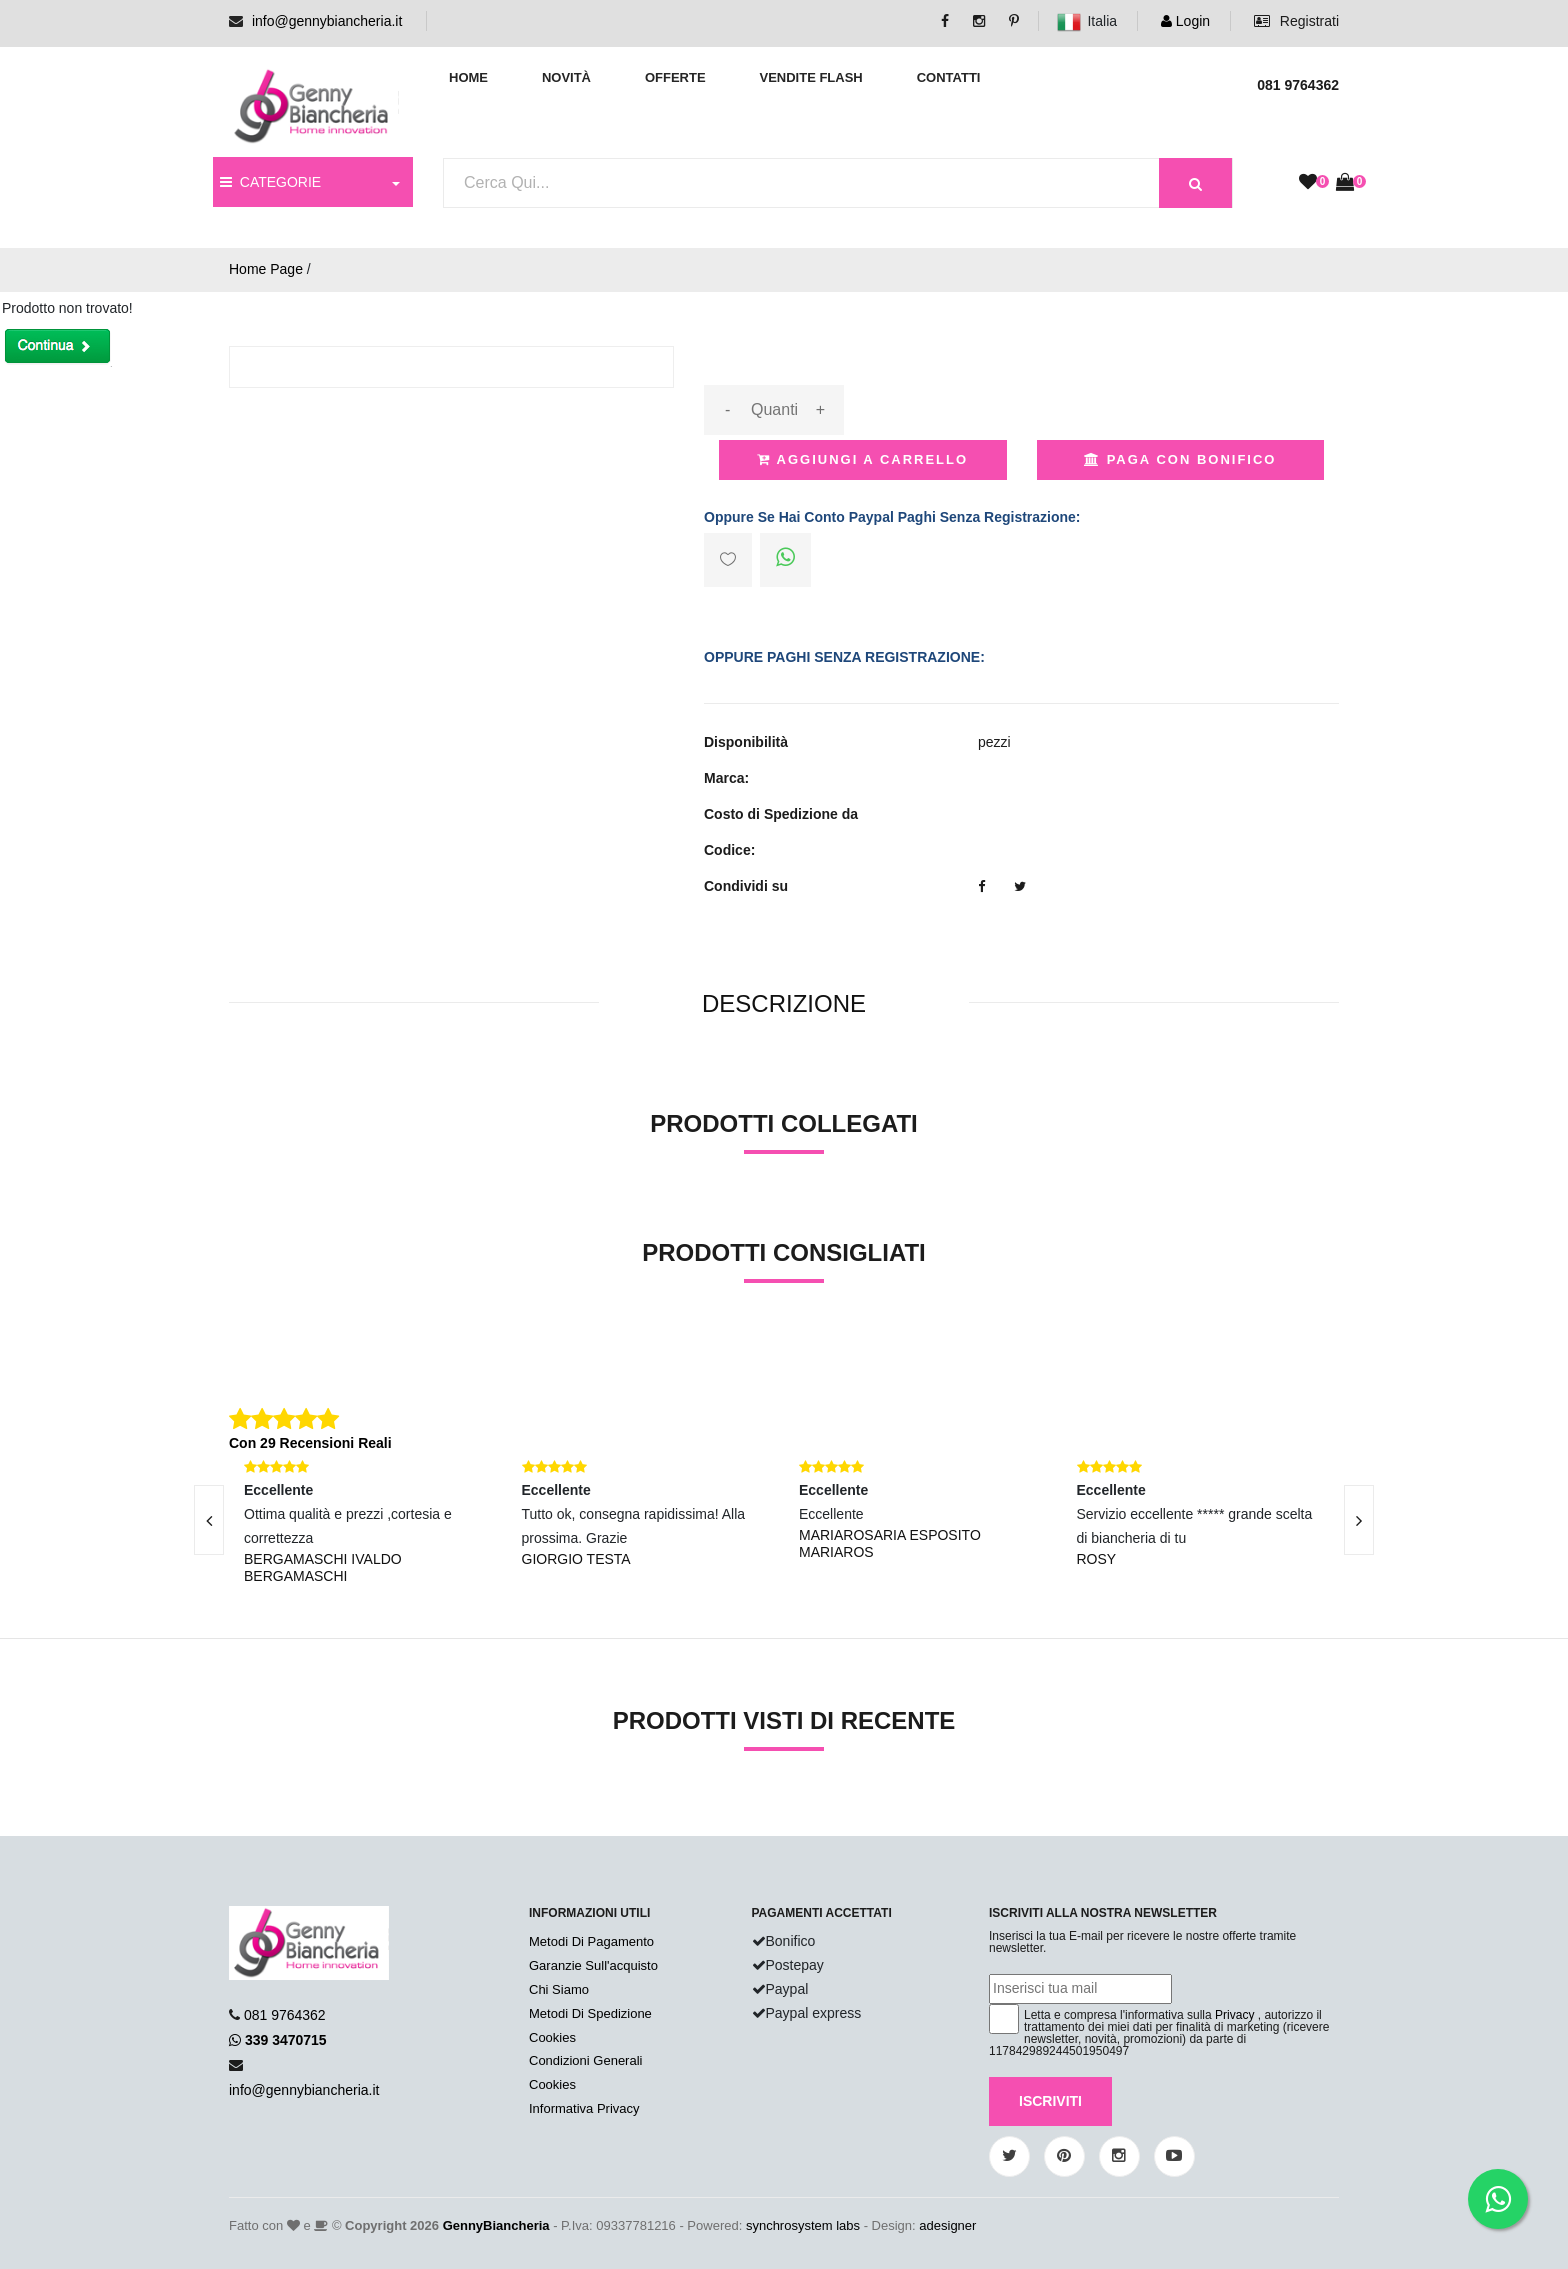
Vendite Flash (810, 77)
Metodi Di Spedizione (590, 2013)
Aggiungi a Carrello (862, 459)
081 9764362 (285, 2015)
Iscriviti (1050, 2101)
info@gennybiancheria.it (327, 21)
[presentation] (209, 1520)
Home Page (266, 269)
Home (468, 77)
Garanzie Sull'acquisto (593, 1965)
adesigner (947, 2225)
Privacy (1234, 2015)
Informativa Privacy (584, 2108)
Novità (566, 77)
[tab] (784, 1004)
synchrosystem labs (803, 2225)
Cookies (552, 2037)
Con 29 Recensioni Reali (310, 1443)
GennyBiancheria (496, 2225)
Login (1185, 21)
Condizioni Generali (585, 2060)
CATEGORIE (270, 182)
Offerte (675, 77)
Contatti (949, 77)
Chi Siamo (559, 1989)
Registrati (1296, 21)
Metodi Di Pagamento (591, 1941)
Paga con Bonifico (1180, 459)
